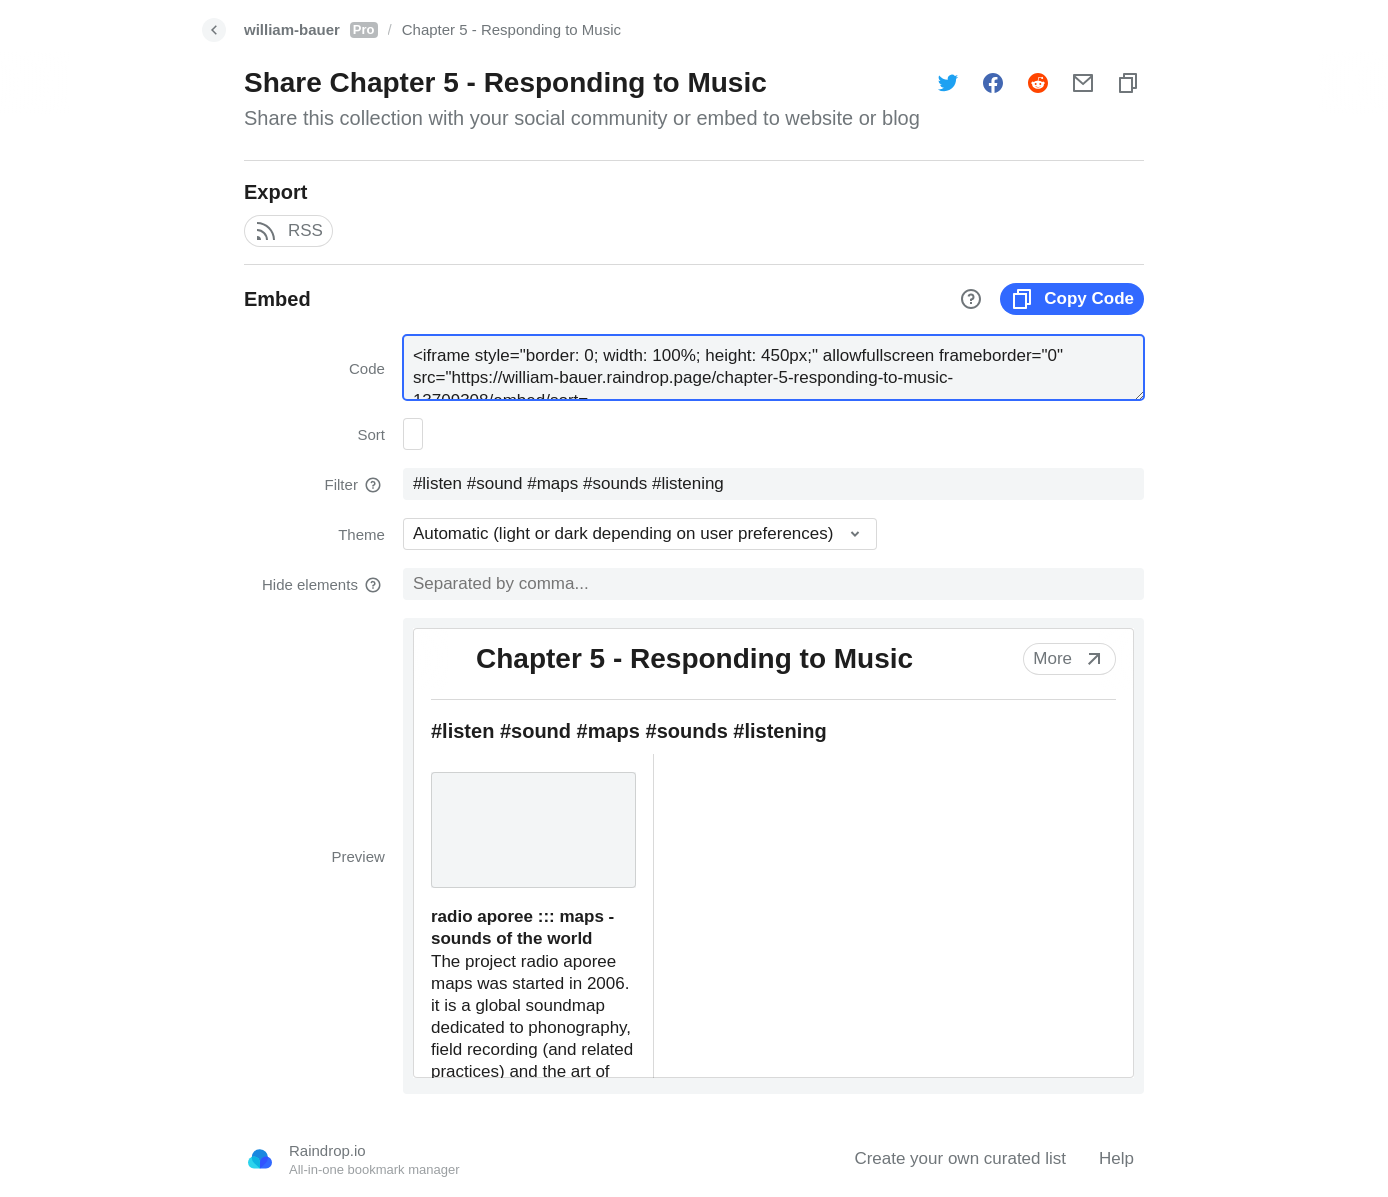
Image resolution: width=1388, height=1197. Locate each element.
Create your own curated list (960, 1158)
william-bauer (311, 29)
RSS (288, 231)
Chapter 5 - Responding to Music (511, 29)
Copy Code (1072, 299)
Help (1116, 1158)
